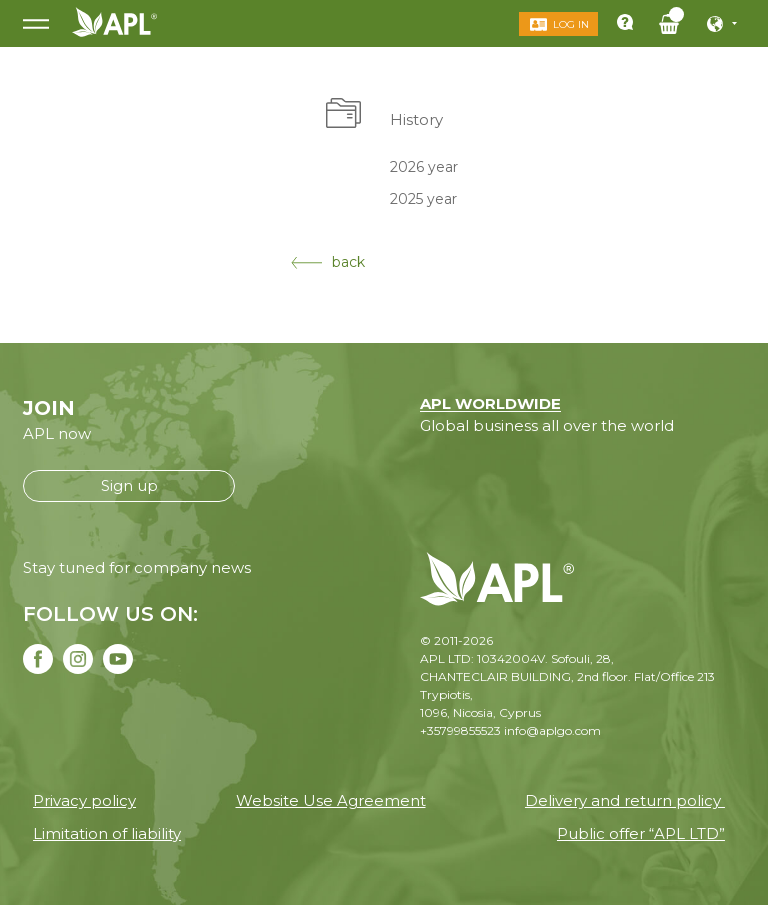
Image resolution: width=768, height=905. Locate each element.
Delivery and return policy (625, 800)
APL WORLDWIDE (490, 403)
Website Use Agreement (331, 800)
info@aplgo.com (552, 730)
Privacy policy (84, 800)
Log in (571, 24)
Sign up (129, 485)
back (328, 262)
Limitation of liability (107, 833)
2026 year (424, 166)
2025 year (423, 199)
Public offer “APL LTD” (641, 833)
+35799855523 (460, 730)
